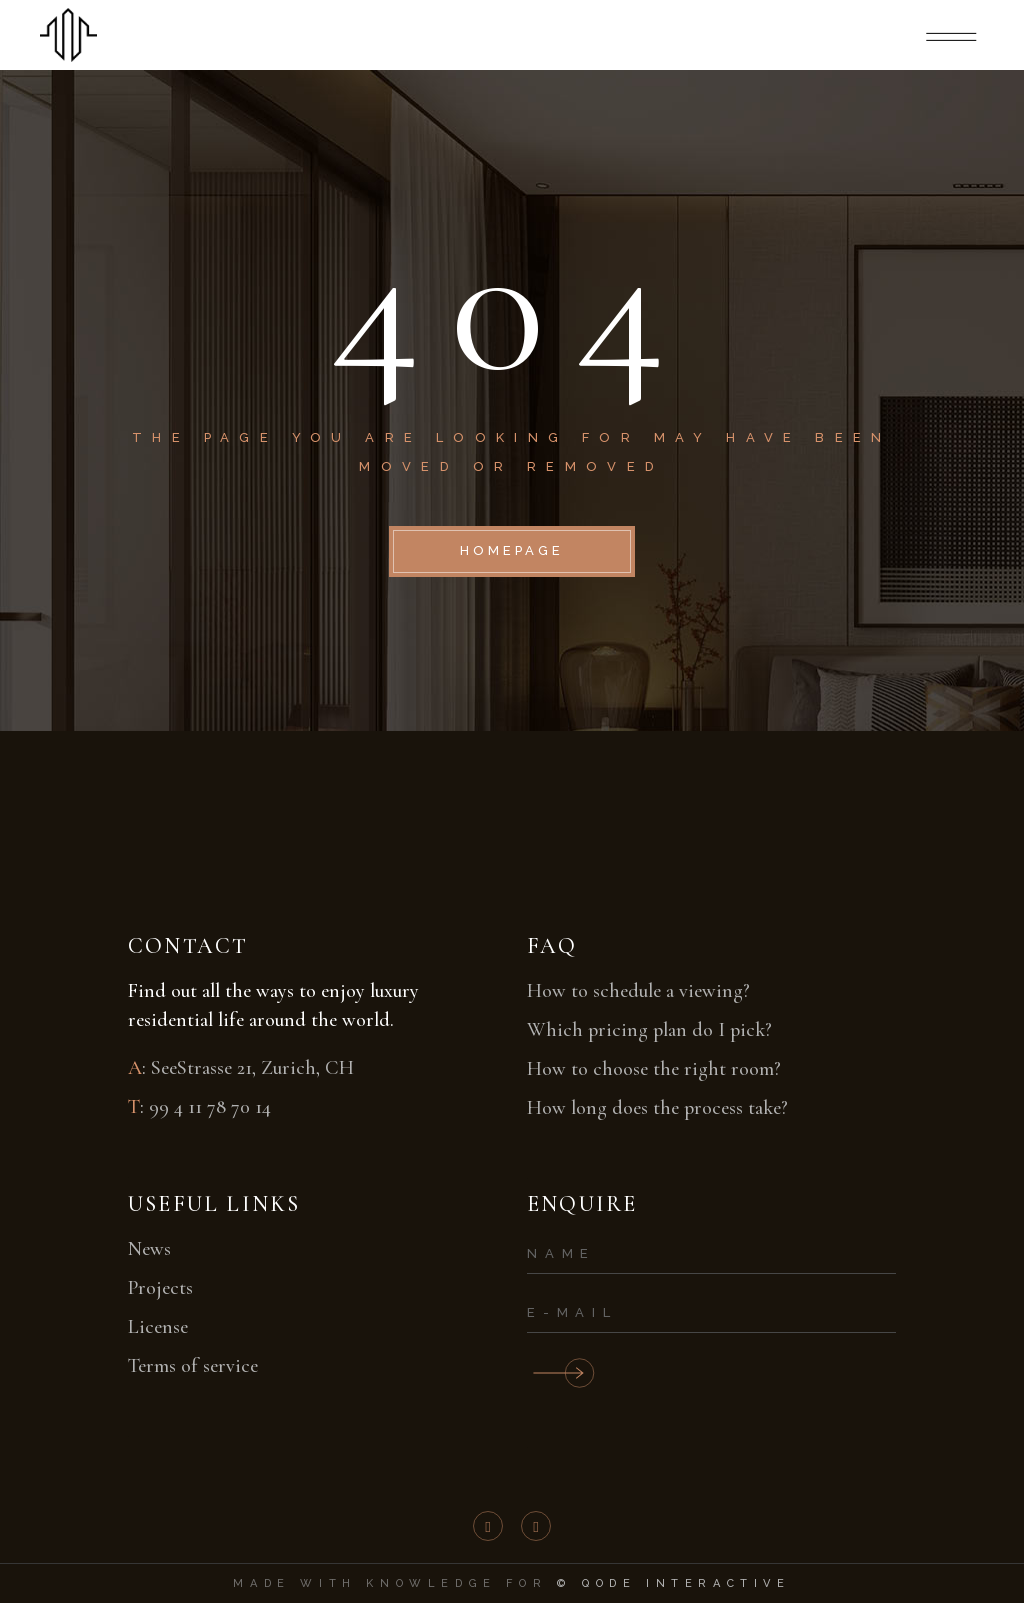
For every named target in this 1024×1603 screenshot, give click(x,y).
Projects (160, 1288)
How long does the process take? (657, 1108)
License (158, 1327)
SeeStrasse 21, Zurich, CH (252, 1068)
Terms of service (193, 1366)
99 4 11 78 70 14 (210, 1107)
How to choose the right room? (654, 1069)
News (149, 1249)
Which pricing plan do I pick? (649, 1030)
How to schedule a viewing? (638, 991)
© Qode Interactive (674, 1583)
